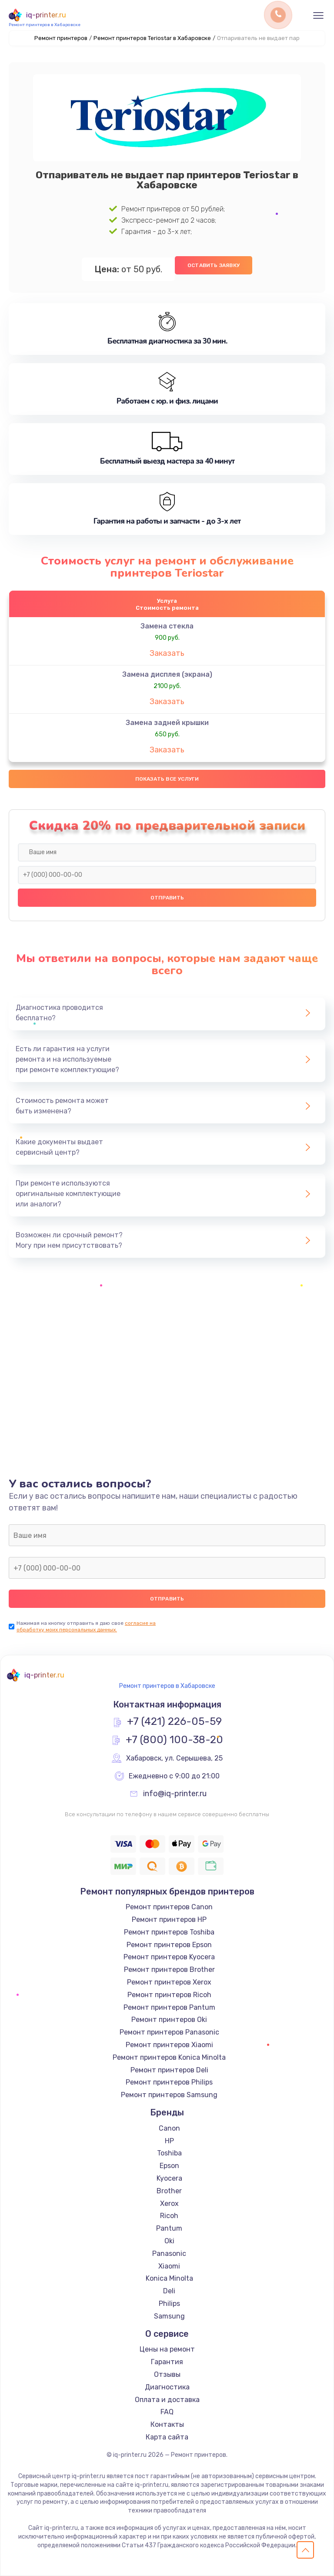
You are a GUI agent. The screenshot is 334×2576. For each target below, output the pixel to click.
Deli (169, 2291)
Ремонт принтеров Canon (169, 1907)
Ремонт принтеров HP (169, 1919)
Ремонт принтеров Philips (169, 2082)
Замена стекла (167, 626)
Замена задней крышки (167, 722)
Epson (169, 2166)
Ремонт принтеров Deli (169, 2070)
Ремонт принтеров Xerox (169, 1982)
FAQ (167, 2412)
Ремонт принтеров (60, 38)
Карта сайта (167, 2437)
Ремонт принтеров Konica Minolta (169, 2057)
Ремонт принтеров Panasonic (169, 2032)
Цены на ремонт (167, 2349)
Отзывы (167, 2374)
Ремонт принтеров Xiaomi (169, 2045)
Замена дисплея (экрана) (167, 674)
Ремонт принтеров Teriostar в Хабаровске (152, 38)
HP (169, 2141)
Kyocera (169, 2178)
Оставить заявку (213, 265)
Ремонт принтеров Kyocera (169, 1957)
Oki (169, 2241)
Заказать (167, 653)
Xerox (169, 2203)
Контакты (167, 2424)
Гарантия (167, 2362)
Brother (169, 2191)
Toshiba (169, 2153)
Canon (169, 2128)
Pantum (169, 2228)
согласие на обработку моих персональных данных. (86, 1626)
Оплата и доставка (167, 2400)
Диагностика (167, 2387)
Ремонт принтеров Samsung (169, 2095)
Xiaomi (169, 2266)
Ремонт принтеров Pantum (169, 2007)
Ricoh (169, 2216)
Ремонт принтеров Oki (169, 2019)
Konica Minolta (169, 2278)
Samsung (169, 2316)
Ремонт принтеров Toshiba (169, 1932)
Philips (169, 2303)
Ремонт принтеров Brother (169, 1969)
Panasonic (169, 2253)
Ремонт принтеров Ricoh (169, 1995)
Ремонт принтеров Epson (169, 1945)
